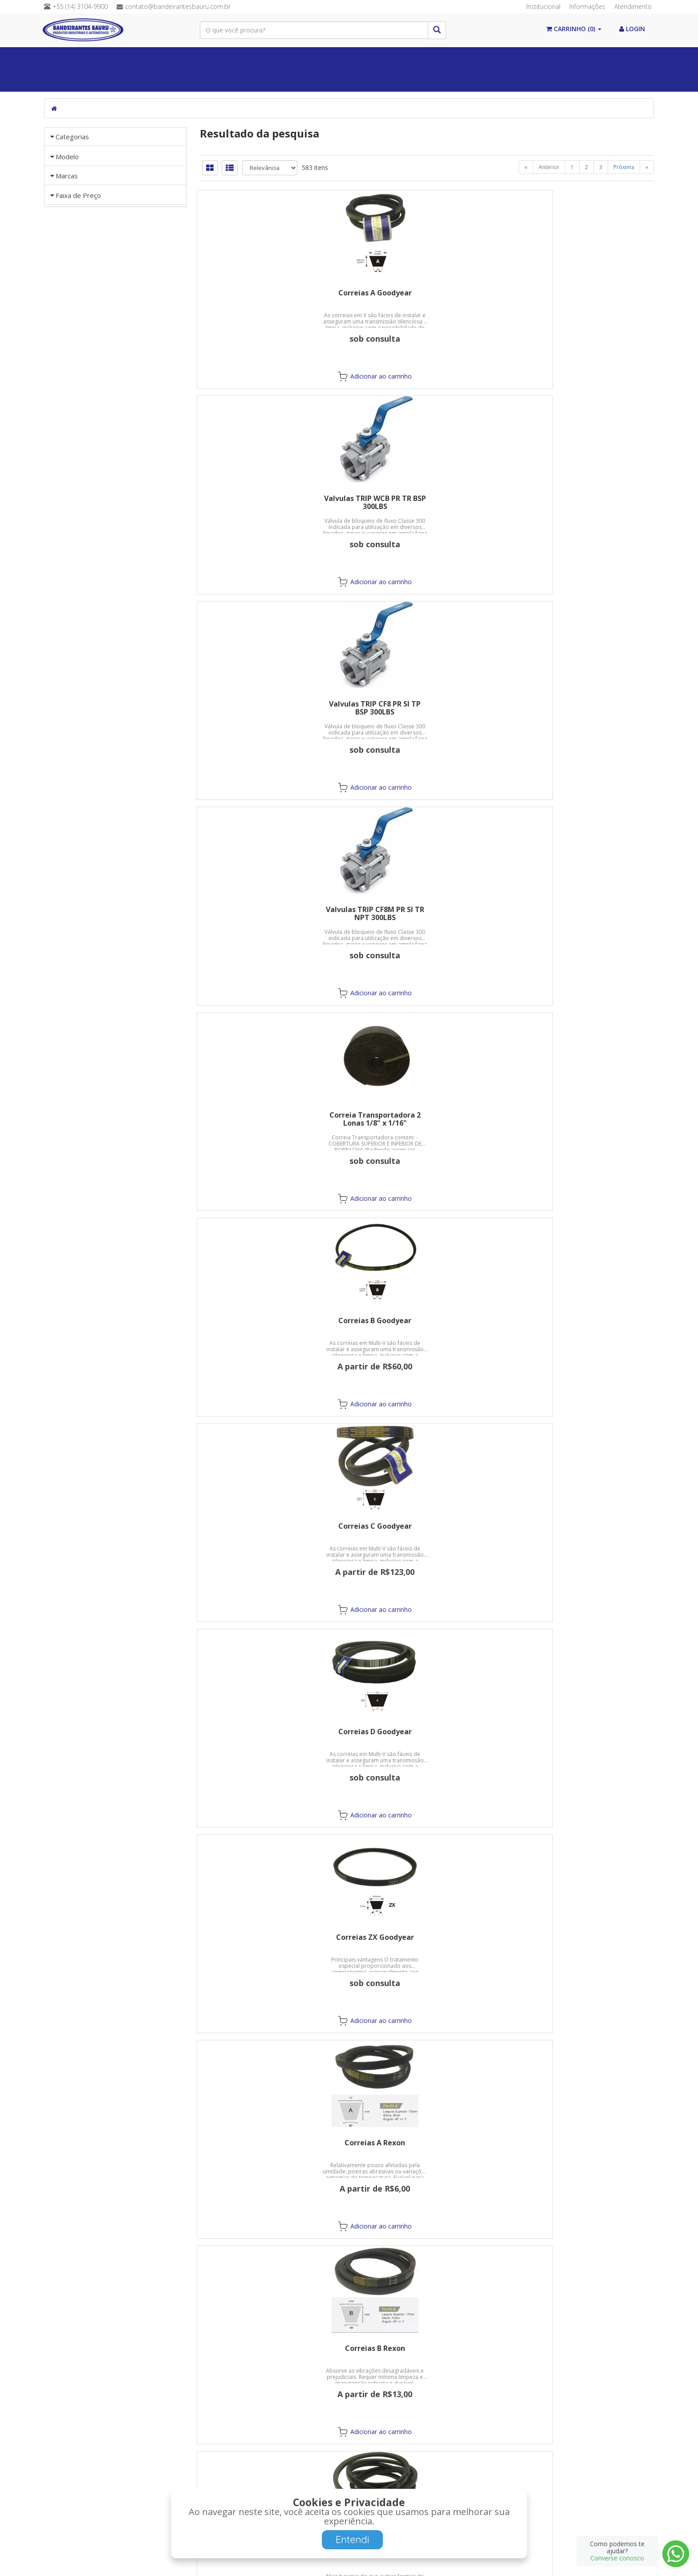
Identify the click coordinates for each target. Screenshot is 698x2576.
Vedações (184, 58)
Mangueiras (562, 58)
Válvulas (338, 58)
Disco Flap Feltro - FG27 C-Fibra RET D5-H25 (582, 1324)
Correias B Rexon (427, 909)
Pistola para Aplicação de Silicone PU (427, 2147)
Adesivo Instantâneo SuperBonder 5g (583, 1735)
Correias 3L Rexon (427, 1115)
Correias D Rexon (271, 1115)
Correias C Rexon (582, 909)
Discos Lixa (271, 1526)
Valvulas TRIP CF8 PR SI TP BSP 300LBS (583, 297)
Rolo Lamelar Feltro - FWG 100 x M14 (583, 1530)
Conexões (390, 58)
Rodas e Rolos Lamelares (427, 1526)
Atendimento (633, 6)
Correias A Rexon (271, 909)
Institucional (543, 6)
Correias (235, 58)
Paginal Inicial (79, 58)
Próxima (623, 167)
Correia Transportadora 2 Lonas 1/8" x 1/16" (427, 502)
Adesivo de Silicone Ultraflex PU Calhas (271, 2147)
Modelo (67, 332)
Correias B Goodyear (582, 498)
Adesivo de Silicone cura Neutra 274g (427, 1941)
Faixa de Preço (78, 617)
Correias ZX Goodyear (583, 704)
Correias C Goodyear (271, 704)
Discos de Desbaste (427, 1320)
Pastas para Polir (271, 1731)
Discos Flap (271, 1320)
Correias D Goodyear (427, 704)
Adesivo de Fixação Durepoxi (427, 1731)
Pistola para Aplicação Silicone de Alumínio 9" (583, 2147)
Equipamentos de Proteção (474, 58)
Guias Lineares (262, 80)
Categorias (72, 136)
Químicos (287, 58)
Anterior (549, 167)
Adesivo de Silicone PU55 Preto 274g (583, 1941)
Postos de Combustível (185, 80)
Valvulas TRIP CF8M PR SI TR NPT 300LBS (271, 502)
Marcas (67, 421)
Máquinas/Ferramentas (91, 80)
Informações (587, 6)
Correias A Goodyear (271, 293)
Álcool (135, 58)
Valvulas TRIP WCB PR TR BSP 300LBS (427, 297)
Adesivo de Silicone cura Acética (271, 1941)
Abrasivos (616, 58)
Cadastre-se (514, 2489)
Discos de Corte (582, 1115)
